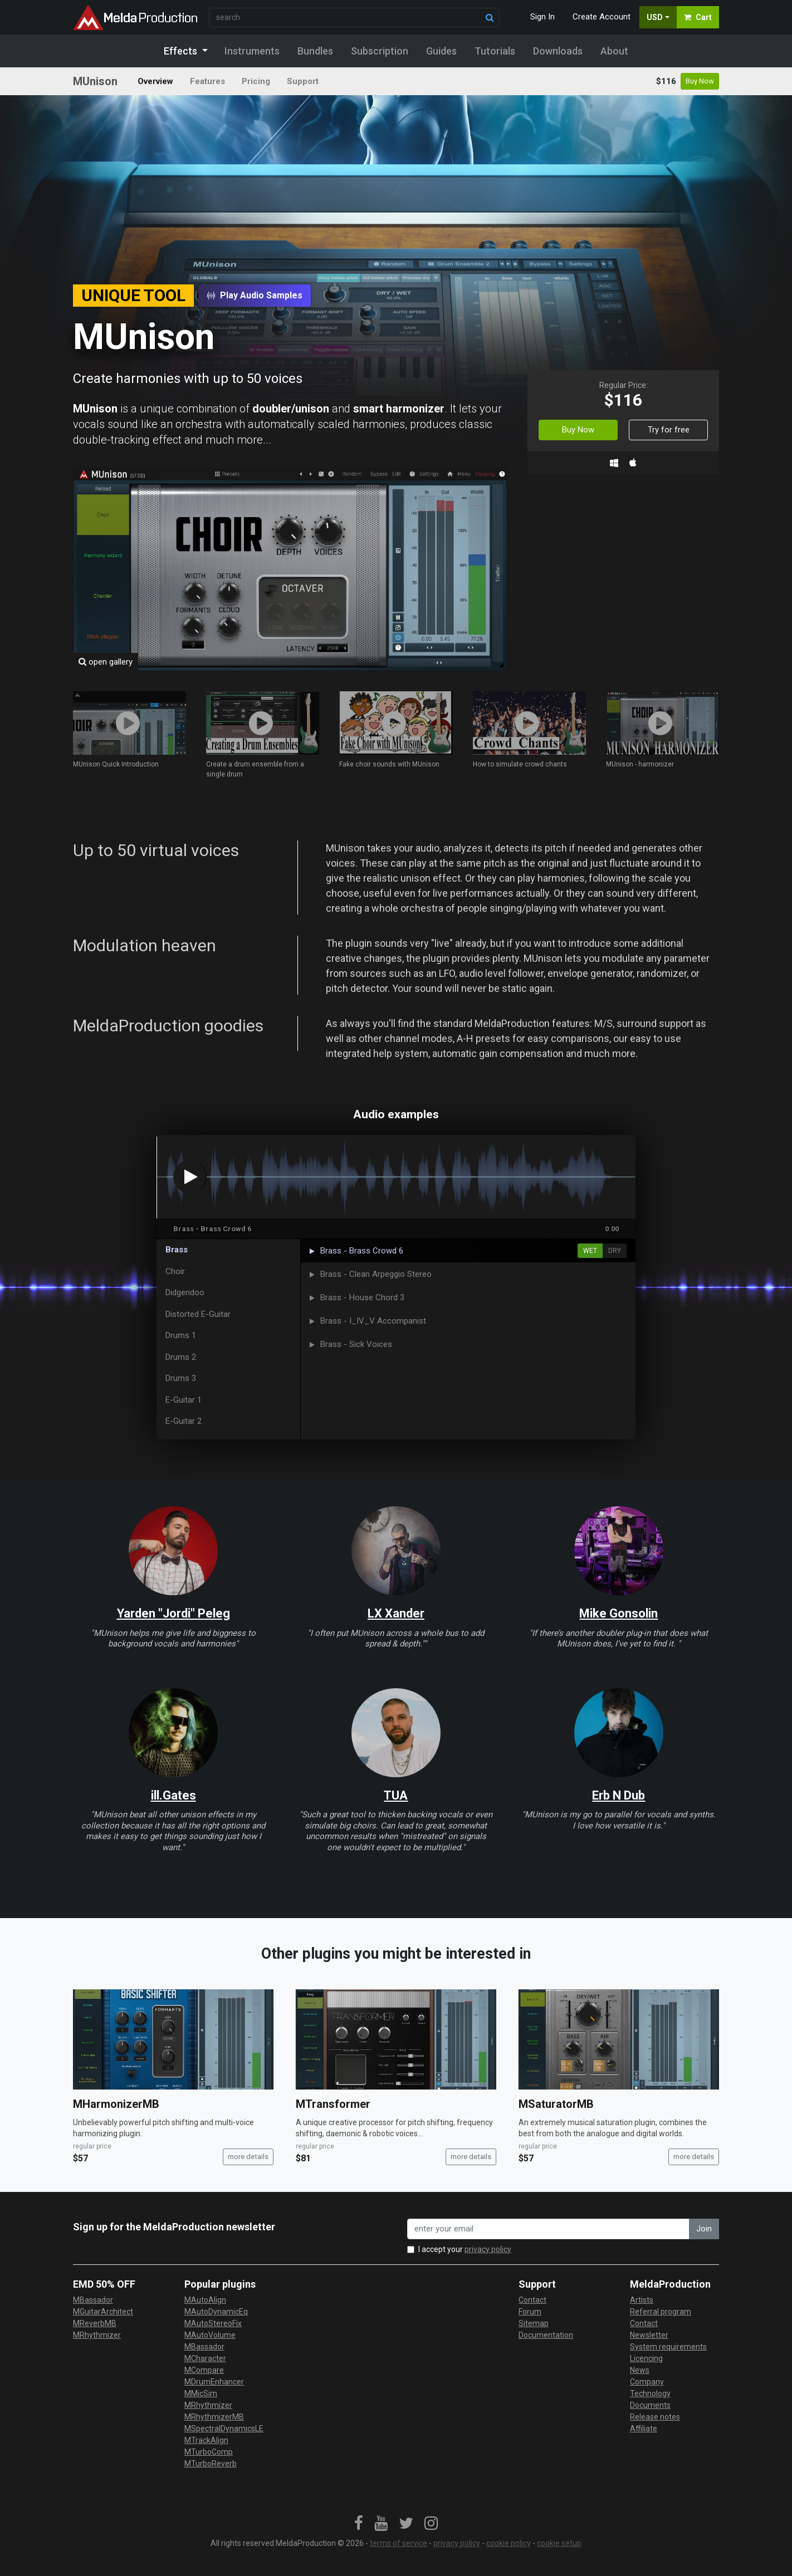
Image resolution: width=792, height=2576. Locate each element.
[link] (359, 2524)
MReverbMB (94, 2323)
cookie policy (508, 2543)
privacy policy (488, 2249)
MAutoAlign (205, 2299)
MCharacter (205, 2358)
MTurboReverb (210, 2463)
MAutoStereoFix (213, 2323)
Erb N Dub (618, 1795)
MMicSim (200, 2393)
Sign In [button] (542, 17)
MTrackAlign (206, 2440)
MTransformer (333, 2104)
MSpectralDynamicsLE (223, 2428)
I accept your (464, 2249)
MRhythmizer (97, 2335)
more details (248, 2156)
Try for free (669, 430)
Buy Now (700, 81)
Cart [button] (698, 17)
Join (704, 2229)
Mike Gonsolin (618, 1613)
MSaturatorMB (556, 2104)
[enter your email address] (548, 2229)
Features (207, 81)
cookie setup (559, 2543)
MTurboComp (208, 2451)
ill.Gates (173, 1795)
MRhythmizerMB (214, 2416)
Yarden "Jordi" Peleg (173, 1613)
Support (303, 81)
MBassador (93, 2299)
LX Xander (396, 1613)
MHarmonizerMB (116, 2104)
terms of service (398, 2543)
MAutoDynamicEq (216, 2311)
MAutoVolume (210, 2335)
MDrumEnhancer (214, 2381)
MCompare (204, 2370)
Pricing (256, 81)
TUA (396, 1795)
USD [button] (655, 17)
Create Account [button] (601, 17)
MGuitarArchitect (103, 2311)
